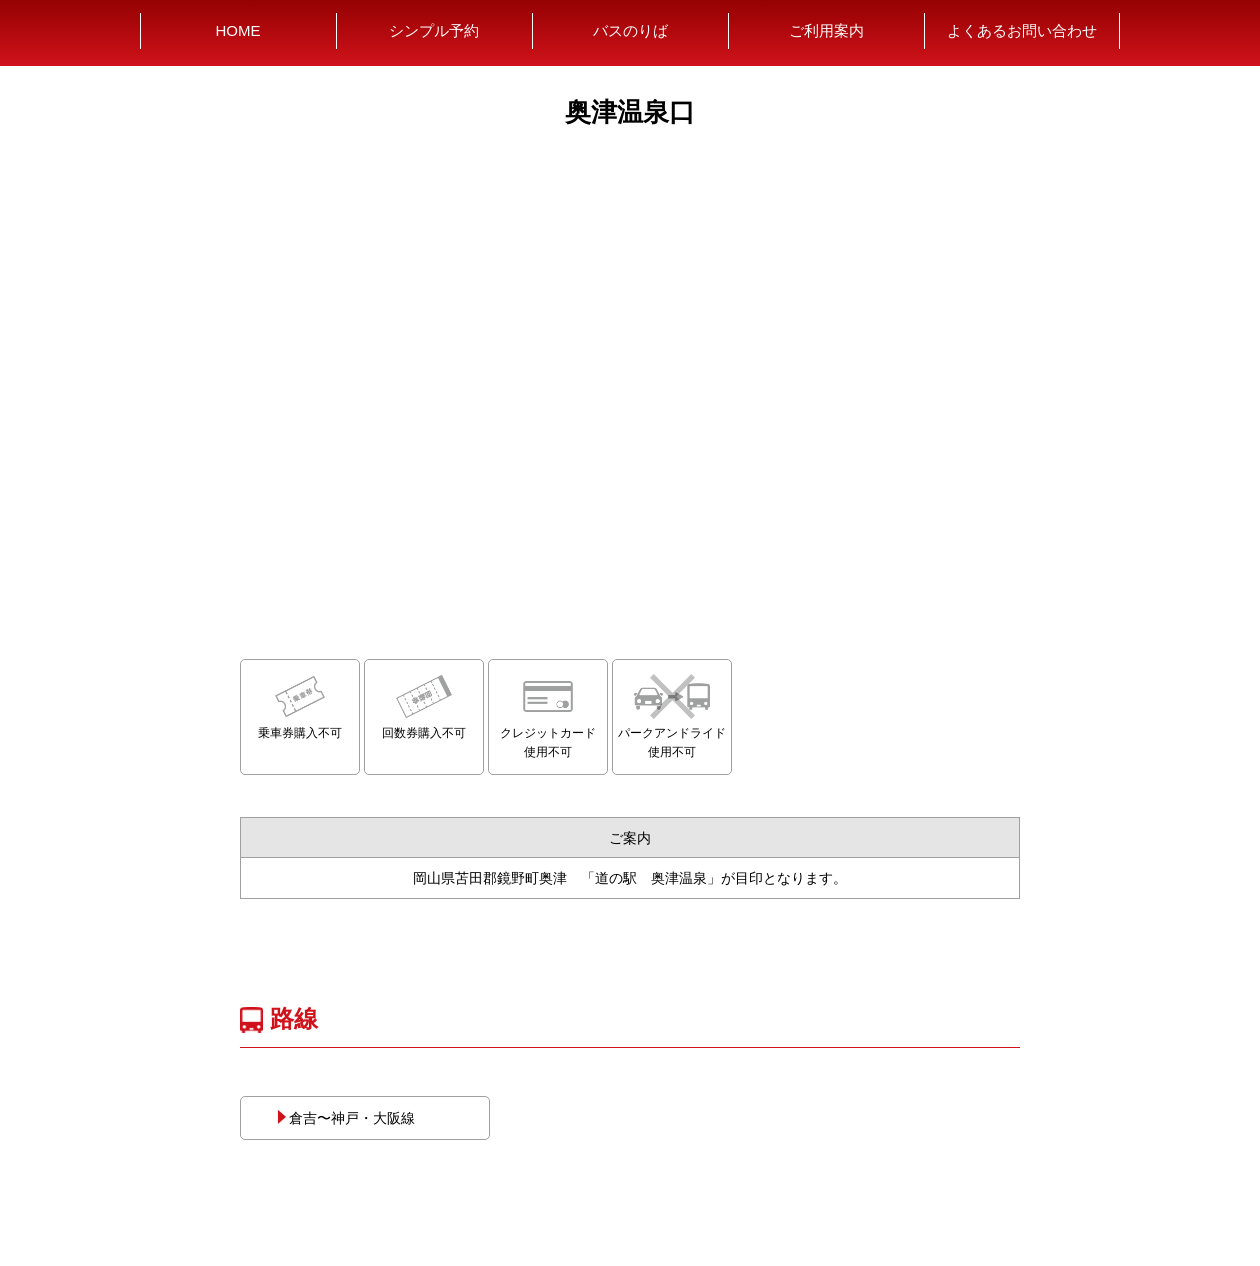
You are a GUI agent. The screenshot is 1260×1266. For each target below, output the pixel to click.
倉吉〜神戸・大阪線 (345, 1118)
